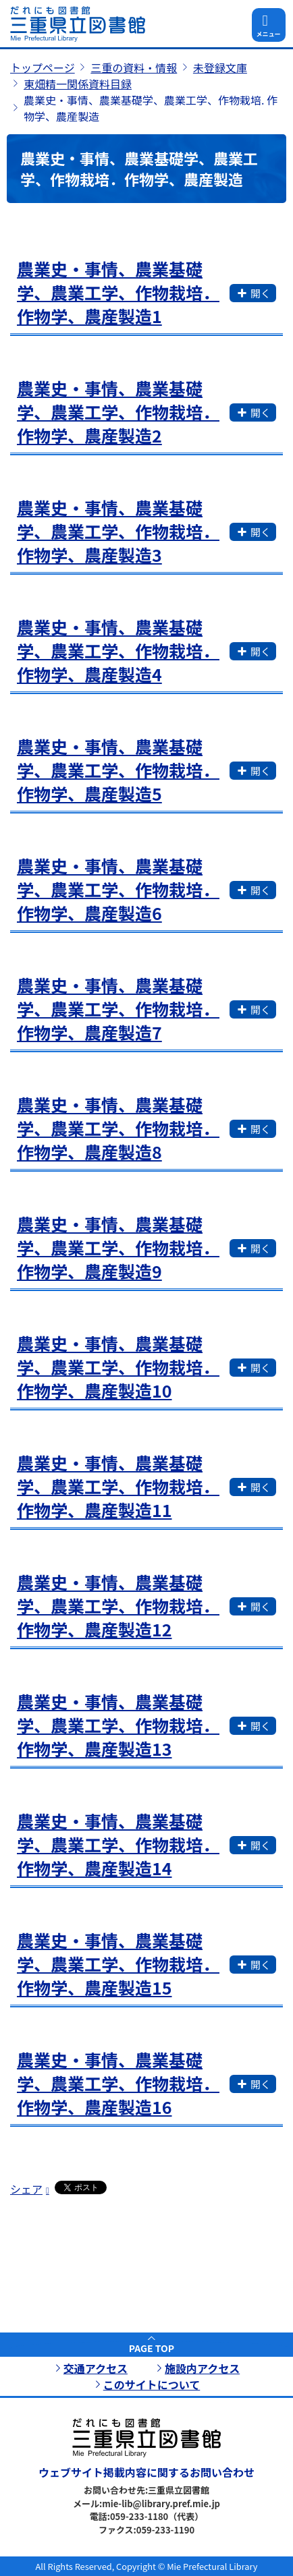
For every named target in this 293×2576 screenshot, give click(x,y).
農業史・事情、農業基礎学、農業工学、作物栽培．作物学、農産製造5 (118, 769)
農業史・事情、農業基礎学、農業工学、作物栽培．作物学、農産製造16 (118, 2083)
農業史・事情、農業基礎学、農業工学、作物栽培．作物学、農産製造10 (118, 1366)
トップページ (42, 67)
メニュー (268, 34)
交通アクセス (95, 2368)
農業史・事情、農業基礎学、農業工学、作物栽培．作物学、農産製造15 (118, 1963)
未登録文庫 (220, 67)
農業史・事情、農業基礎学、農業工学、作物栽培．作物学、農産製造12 (118, 1605)
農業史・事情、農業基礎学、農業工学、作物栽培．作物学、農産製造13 (118, 1725)
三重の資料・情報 (133, 67)
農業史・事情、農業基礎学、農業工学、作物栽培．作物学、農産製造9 (118, 1247)
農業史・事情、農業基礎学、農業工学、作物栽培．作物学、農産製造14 (118, 1844)
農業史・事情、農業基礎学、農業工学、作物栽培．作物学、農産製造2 (118, 411)
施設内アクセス (202, 2368)
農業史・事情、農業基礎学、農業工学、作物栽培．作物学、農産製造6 (118, 889)
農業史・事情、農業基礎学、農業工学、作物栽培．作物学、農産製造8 (118, 1128)
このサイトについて (152, 2384)
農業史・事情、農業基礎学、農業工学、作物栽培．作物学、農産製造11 (118, 1486)
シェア (26, 2189)
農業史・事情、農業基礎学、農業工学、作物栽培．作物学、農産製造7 (118, 1008)
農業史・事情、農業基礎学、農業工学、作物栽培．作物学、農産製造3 (118, 531)
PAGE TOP (151, 2348)
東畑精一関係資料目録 (78, 84)
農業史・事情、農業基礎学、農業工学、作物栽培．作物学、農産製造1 (118, 292)
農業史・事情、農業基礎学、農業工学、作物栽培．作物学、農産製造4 (118, 650)
